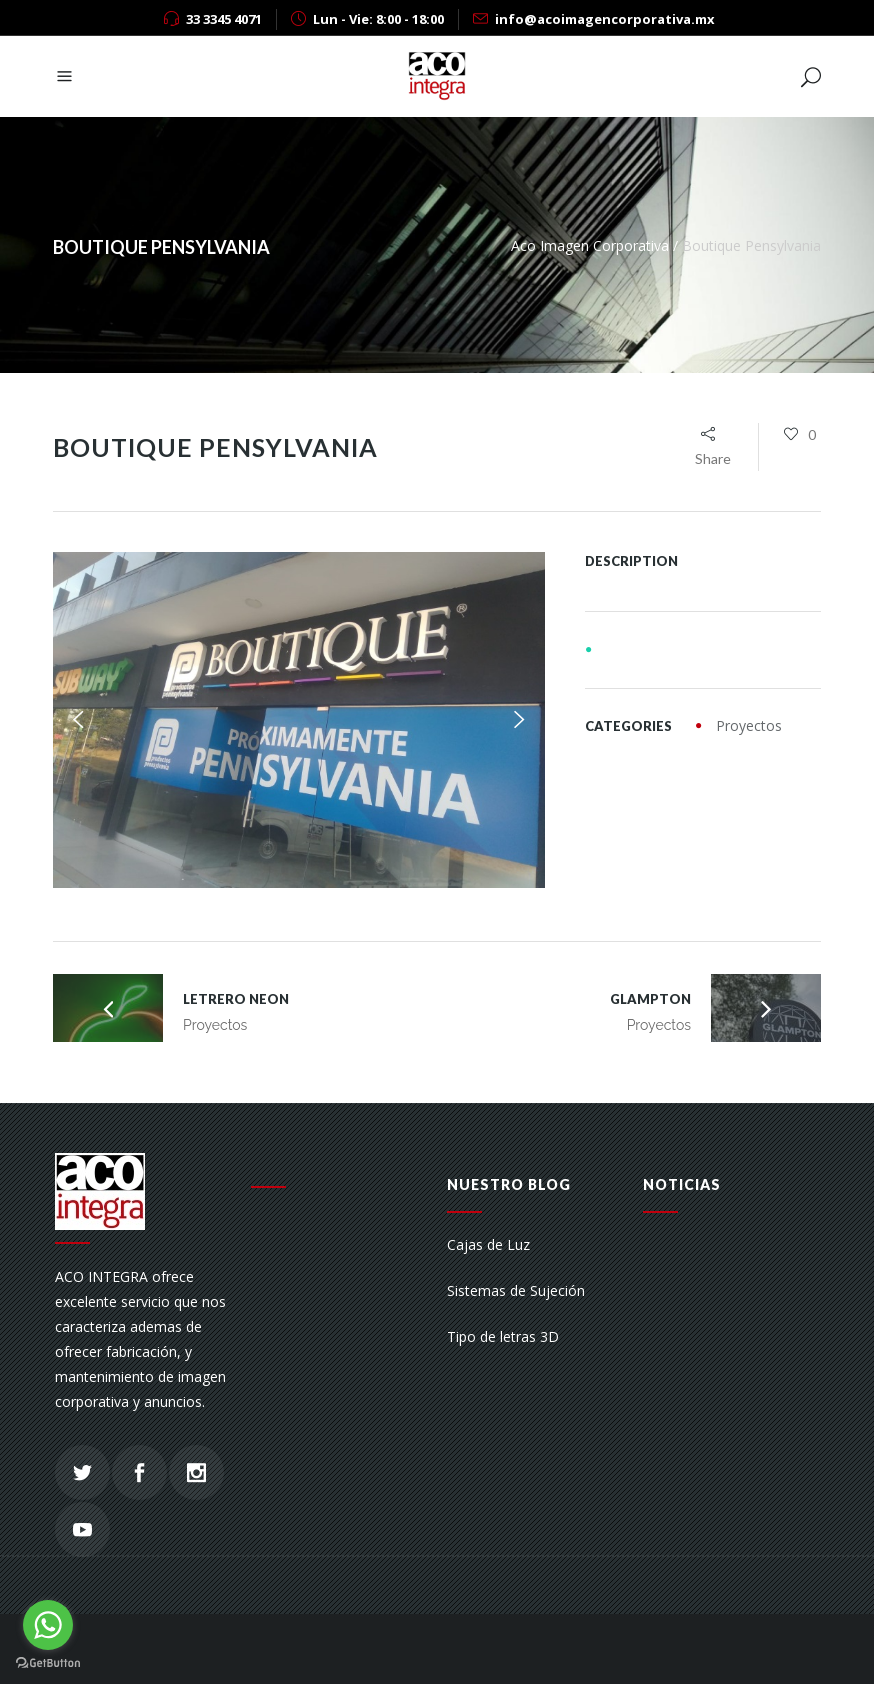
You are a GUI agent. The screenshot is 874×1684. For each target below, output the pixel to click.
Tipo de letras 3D (503, 1336)
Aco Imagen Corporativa (590, 245)
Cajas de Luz (488, 1244)
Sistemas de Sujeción (516, 1290)
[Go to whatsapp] (48, 1625)
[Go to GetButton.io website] (48, 1663)
